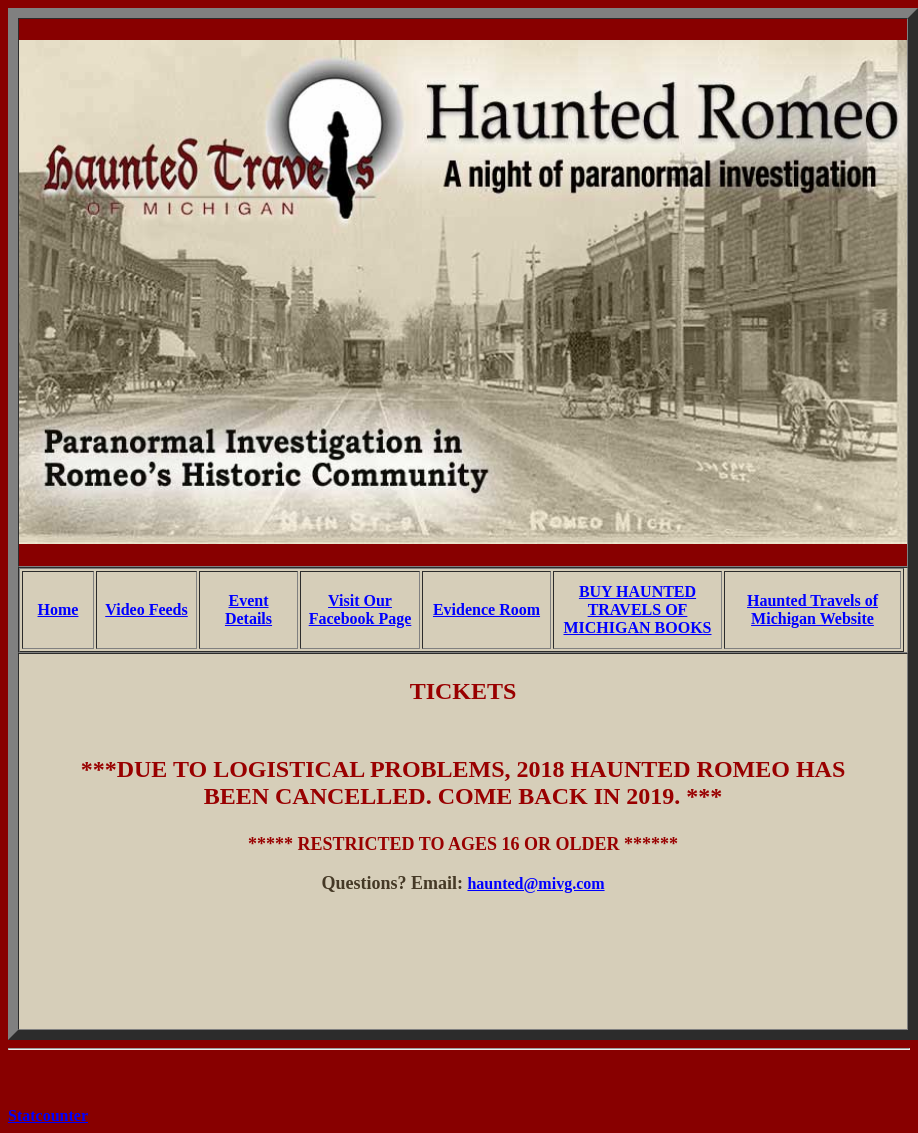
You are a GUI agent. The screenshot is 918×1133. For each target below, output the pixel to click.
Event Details (248, 609)
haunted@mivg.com (535, 883)
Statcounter (48, 1115)
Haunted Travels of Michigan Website (812, 609)
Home (58, 609)
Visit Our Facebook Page (360, 609)
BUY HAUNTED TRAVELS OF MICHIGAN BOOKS (637, 609)
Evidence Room (486, 609)
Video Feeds (146, 609)
